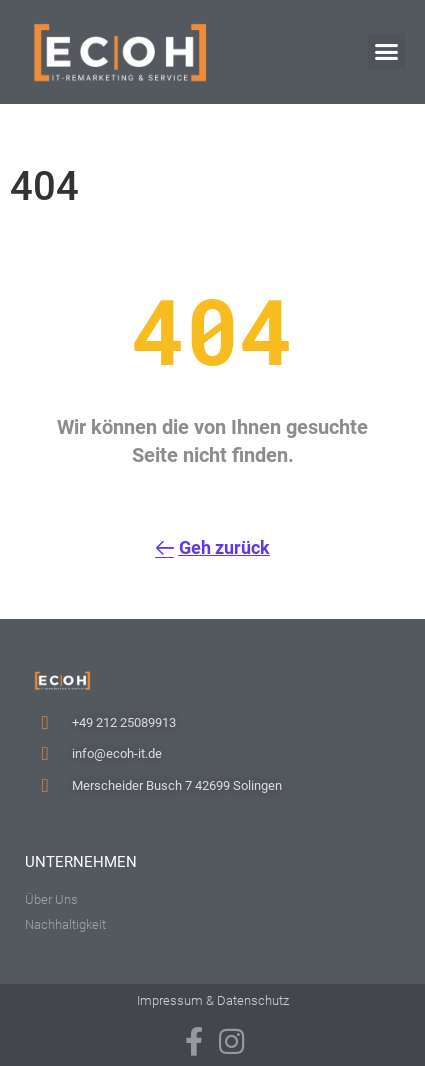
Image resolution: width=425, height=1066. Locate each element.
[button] (387, 52)
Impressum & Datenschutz (213, 1000)
